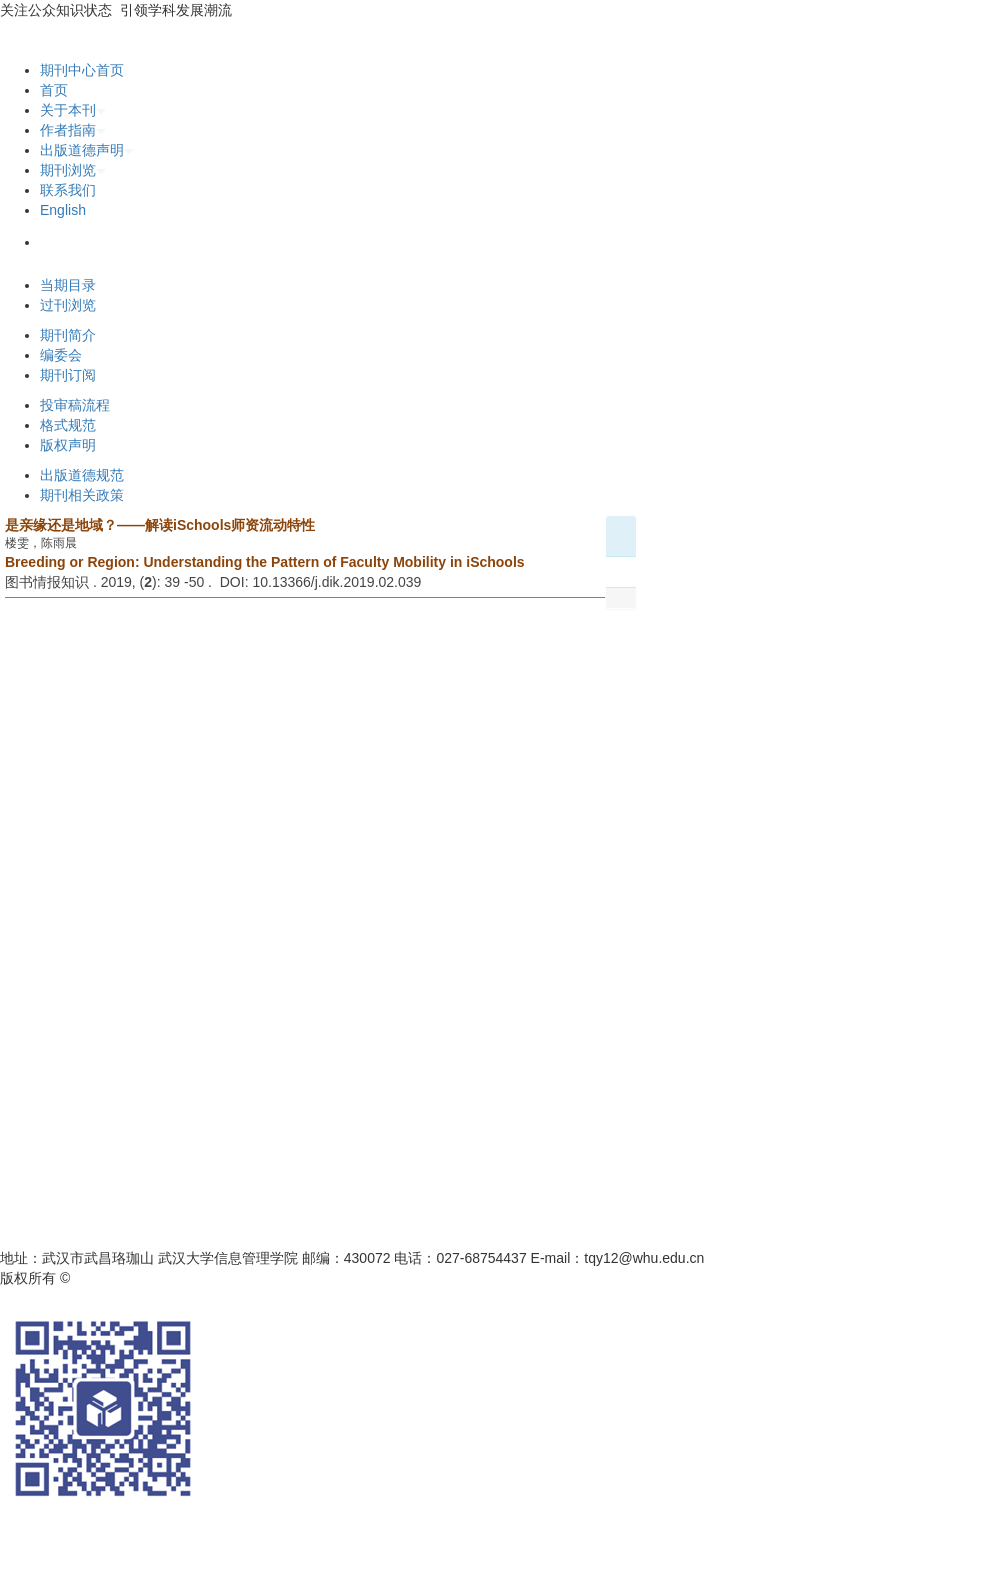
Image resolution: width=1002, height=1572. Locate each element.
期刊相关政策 (82, 495)
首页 (54, 90)
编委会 (61, 355)
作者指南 (73, 130)
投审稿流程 (75, 405)
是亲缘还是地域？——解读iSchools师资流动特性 (160, 525)
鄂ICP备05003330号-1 (318, 1278)
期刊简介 (68, 335)
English (63, 210)
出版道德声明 (87, 150)
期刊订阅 (68, 375)
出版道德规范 (82, 475)
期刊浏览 (73, 170)
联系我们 (68, 190)
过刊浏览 (68, 305)
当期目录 (68, 285)
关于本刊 (73, 110)
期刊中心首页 (82, 70)
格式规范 (68, 425)
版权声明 (68, 445)
